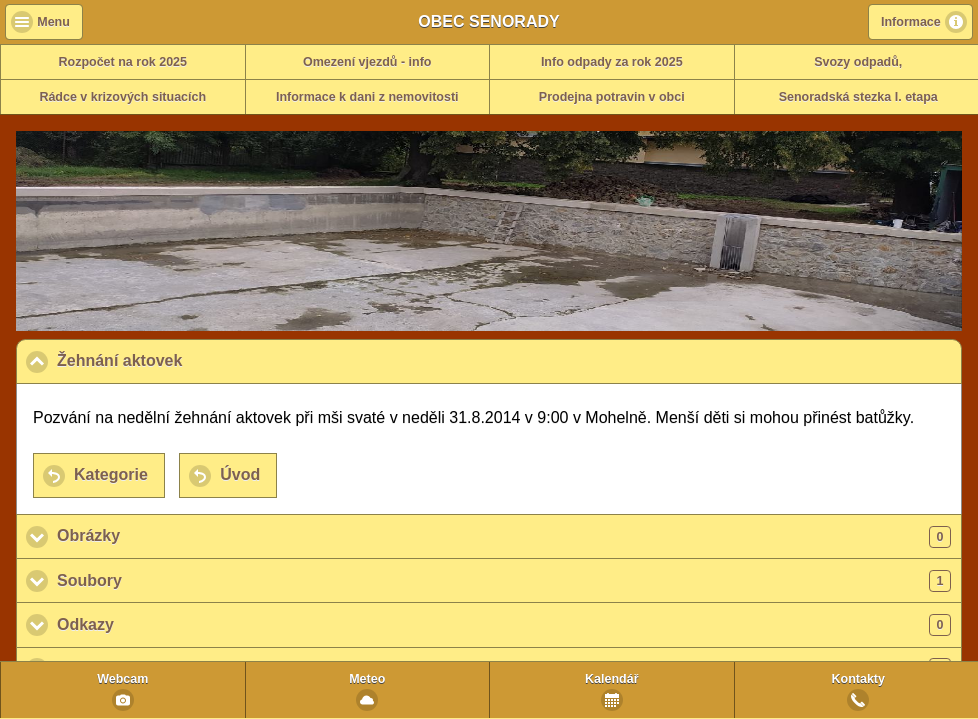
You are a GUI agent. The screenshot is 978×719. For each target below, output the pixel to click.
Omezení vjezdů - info (367, 62)
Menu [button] (53, 22)
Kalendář (612, 679)
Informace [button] (911, 22)
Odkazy (504, 625)
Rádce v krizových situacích (122, 97)
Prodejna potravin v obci (612, 97)
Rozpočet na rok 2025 (122, 62)
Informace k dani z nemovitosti (367, 97)
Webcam (122, 679)
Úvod (240, 474)
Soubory (504, 581)
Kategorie (111, 474)
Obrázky (504, 537)
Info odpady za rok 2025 (612, 62)
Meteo (367, 679)
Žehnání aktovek (217, 360)
